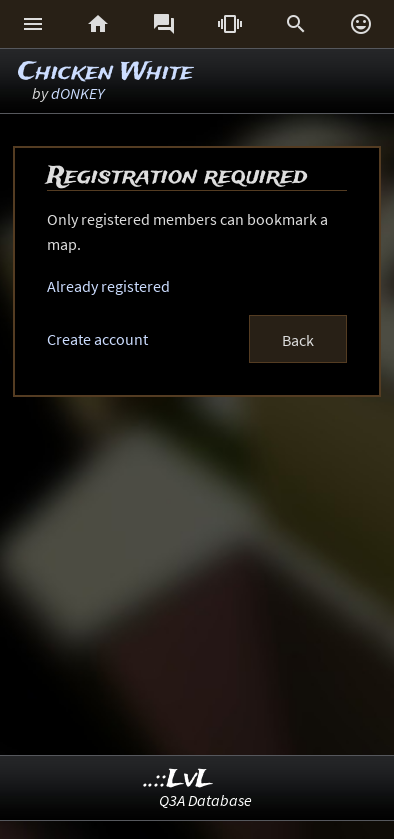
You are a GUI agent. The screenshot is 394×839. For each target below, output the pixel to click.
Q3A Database (205, 800)
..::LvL (178, 779)
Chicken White (105, 72)
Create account (97, 339)
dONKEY (77, 93)
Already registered (108, 286)
